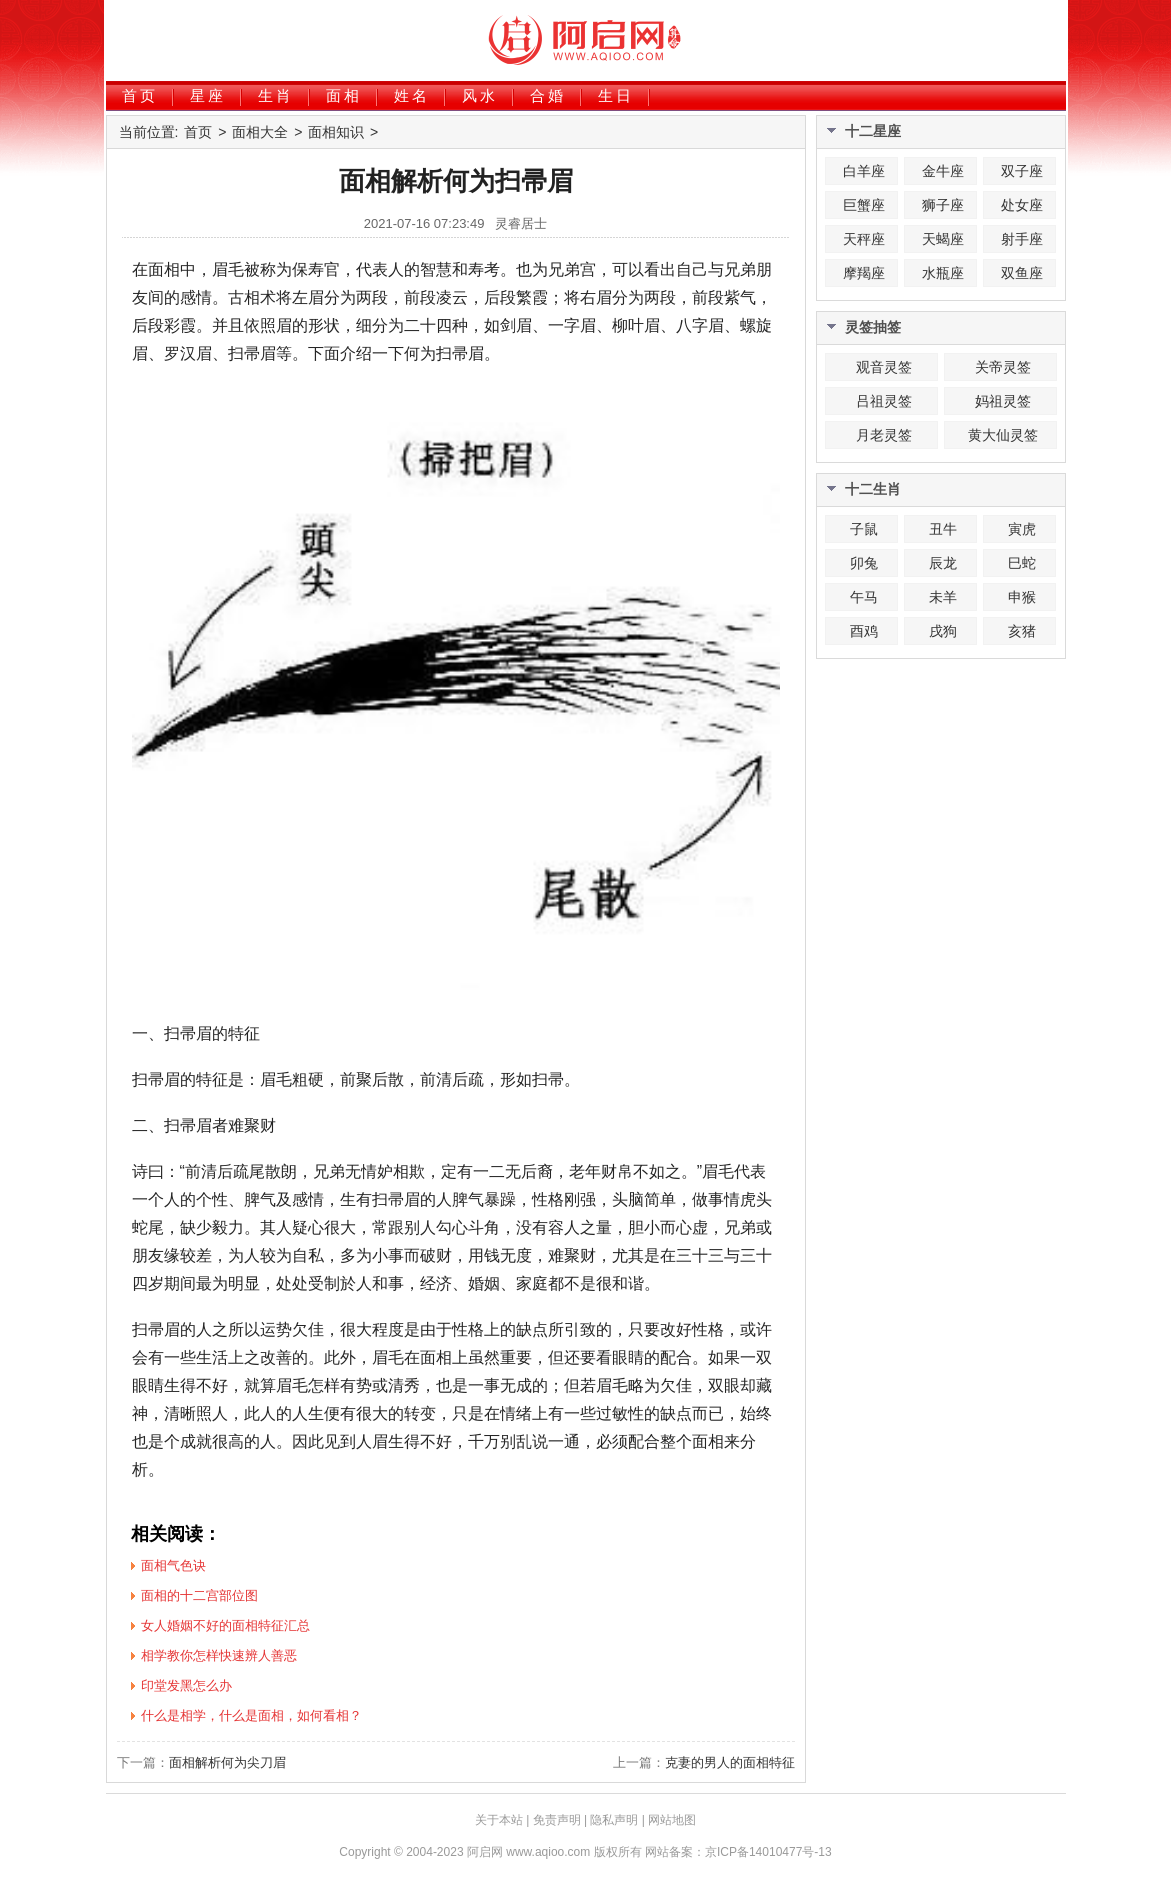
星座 (208, 95)
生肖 (276, 95)
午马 (864, 597)
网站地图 (672, 1820)
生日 (616, 95)
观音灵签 (884, 367)
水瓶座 (943, 273)
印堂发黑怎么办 (186, 1685)
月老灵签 (884, 435)
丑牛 (943, 529)
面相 (344, 95)
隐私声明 (614, 1820)
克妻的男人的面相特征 (730, 1762)
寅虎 (1022, 529)
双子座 (1022, 171)
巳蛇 (1022, 563)
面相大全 (260, 132)
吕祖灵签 (884, 401)
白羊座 (864, 171)
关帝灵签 (1003, 367)
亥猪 (1022, 631)
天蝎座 (943, 239)
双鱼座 (1022, 273)
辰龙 (943, 563)
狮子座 (943, 205)
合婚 (548, 95)
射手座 (1022, 239)
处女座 (1022, 205)
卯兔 (864, 563)
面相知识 (336, 132)
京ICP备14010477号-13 (768, 1852)
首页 (140, 95)
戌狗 (943, 631)
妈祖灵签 (1003, 401)
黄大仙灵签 (1003, 435)
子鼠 (864, 529)
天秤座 (864, 239)
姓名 (412, 95)
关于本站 (499, 1820)
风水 (480, 95)
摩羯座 (864, 273)
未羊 (943, 597)
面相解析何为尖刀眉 (227, 1762)
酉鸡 (864, 631)
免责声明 (557, 1820)
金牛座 (943, 171)
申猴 (1022, 597)
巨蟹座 (864, 205)
